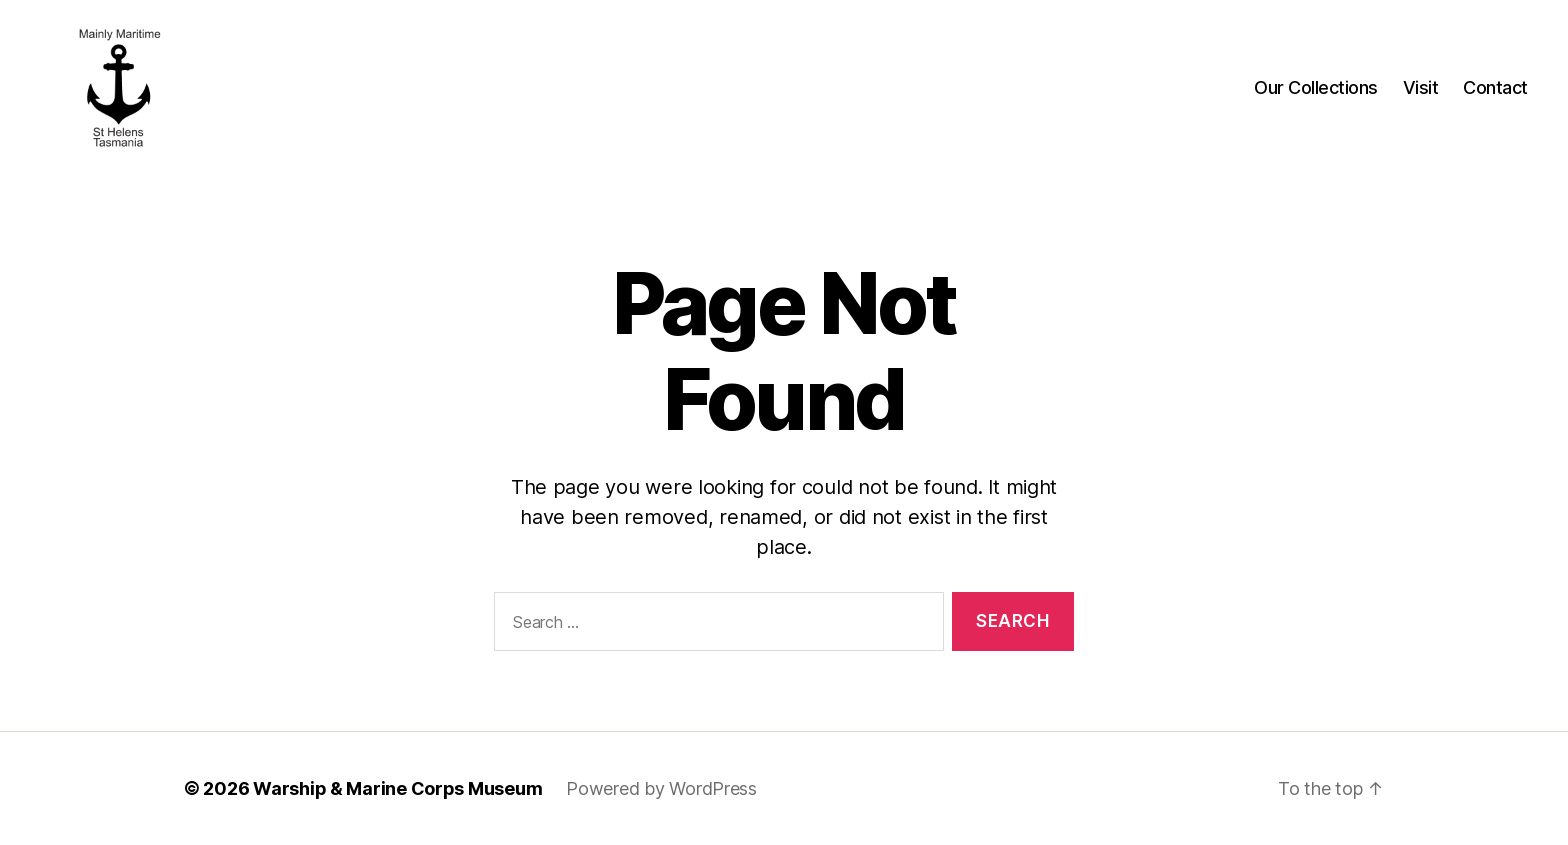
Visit (1421, 87)
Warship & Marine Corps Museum (397, 788)
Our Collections (1316, 87)
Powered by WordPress (661, 788)
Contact (1495, 87)
